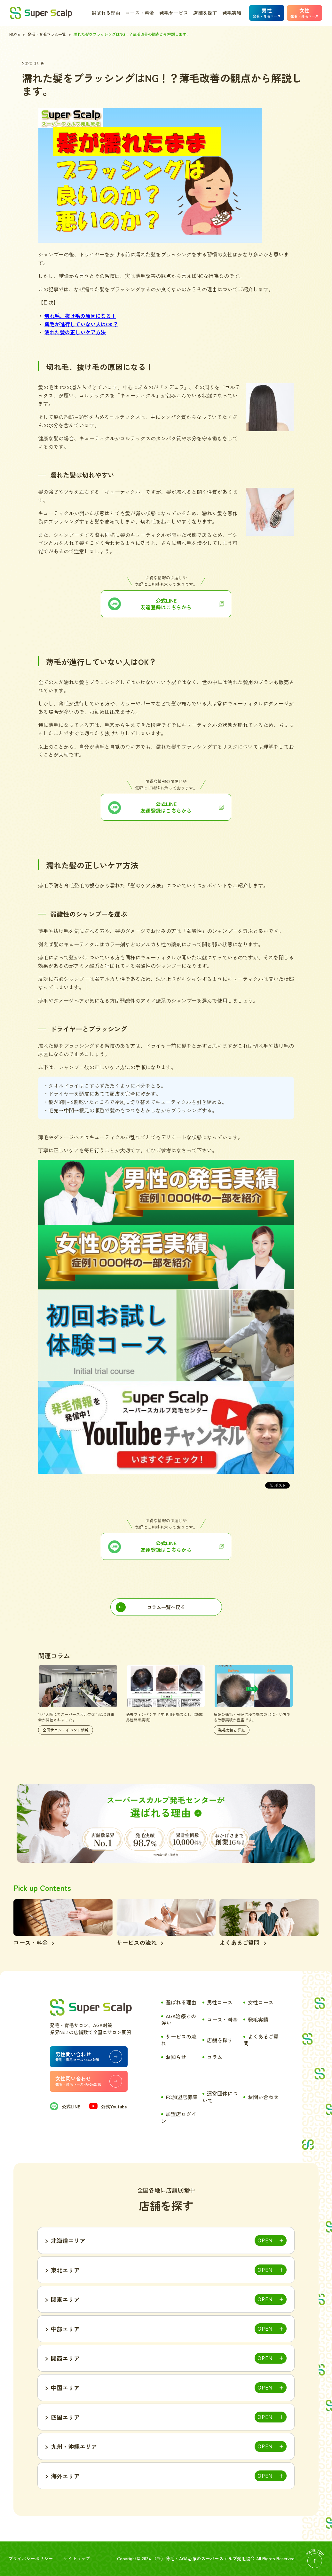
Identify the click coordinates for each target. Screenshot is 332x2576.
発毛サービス (173, 12)
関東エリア (65, 2299)
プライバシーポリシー (30, 2558)
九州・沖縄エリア (74, 2446)
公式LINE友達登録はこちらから (166, 604)
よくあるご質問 (261, 2040)
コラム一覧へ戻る (166, 1607)
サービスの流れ (178, 2040)
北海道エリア (68, 2240)
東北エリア (65, 2270)
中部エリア (65, 2329)
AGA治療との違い (178, 2019)
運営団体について (220, 2097)
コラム (214, 2057)
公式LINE (65, 2106)
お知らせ (176, 2057)
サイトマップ (76, 2558)
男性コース (220, 2002)
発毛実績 (231, 12)
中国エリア (65, 2387)
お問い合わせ (263, 2097)
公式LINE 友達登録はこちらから (166, 1546)
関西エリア (65, 2358)
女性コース (260, 2002)
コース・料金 (139, 12)
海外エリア (65, 2476)
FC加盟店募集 (182, 2097)
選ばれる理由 (105, 12)
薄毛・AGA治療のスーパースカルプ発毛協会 (210, 2558)
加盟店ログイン (178, 2117)
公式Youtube (108, 2106)
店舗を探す (205, 12)
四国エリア (65, 2417)
